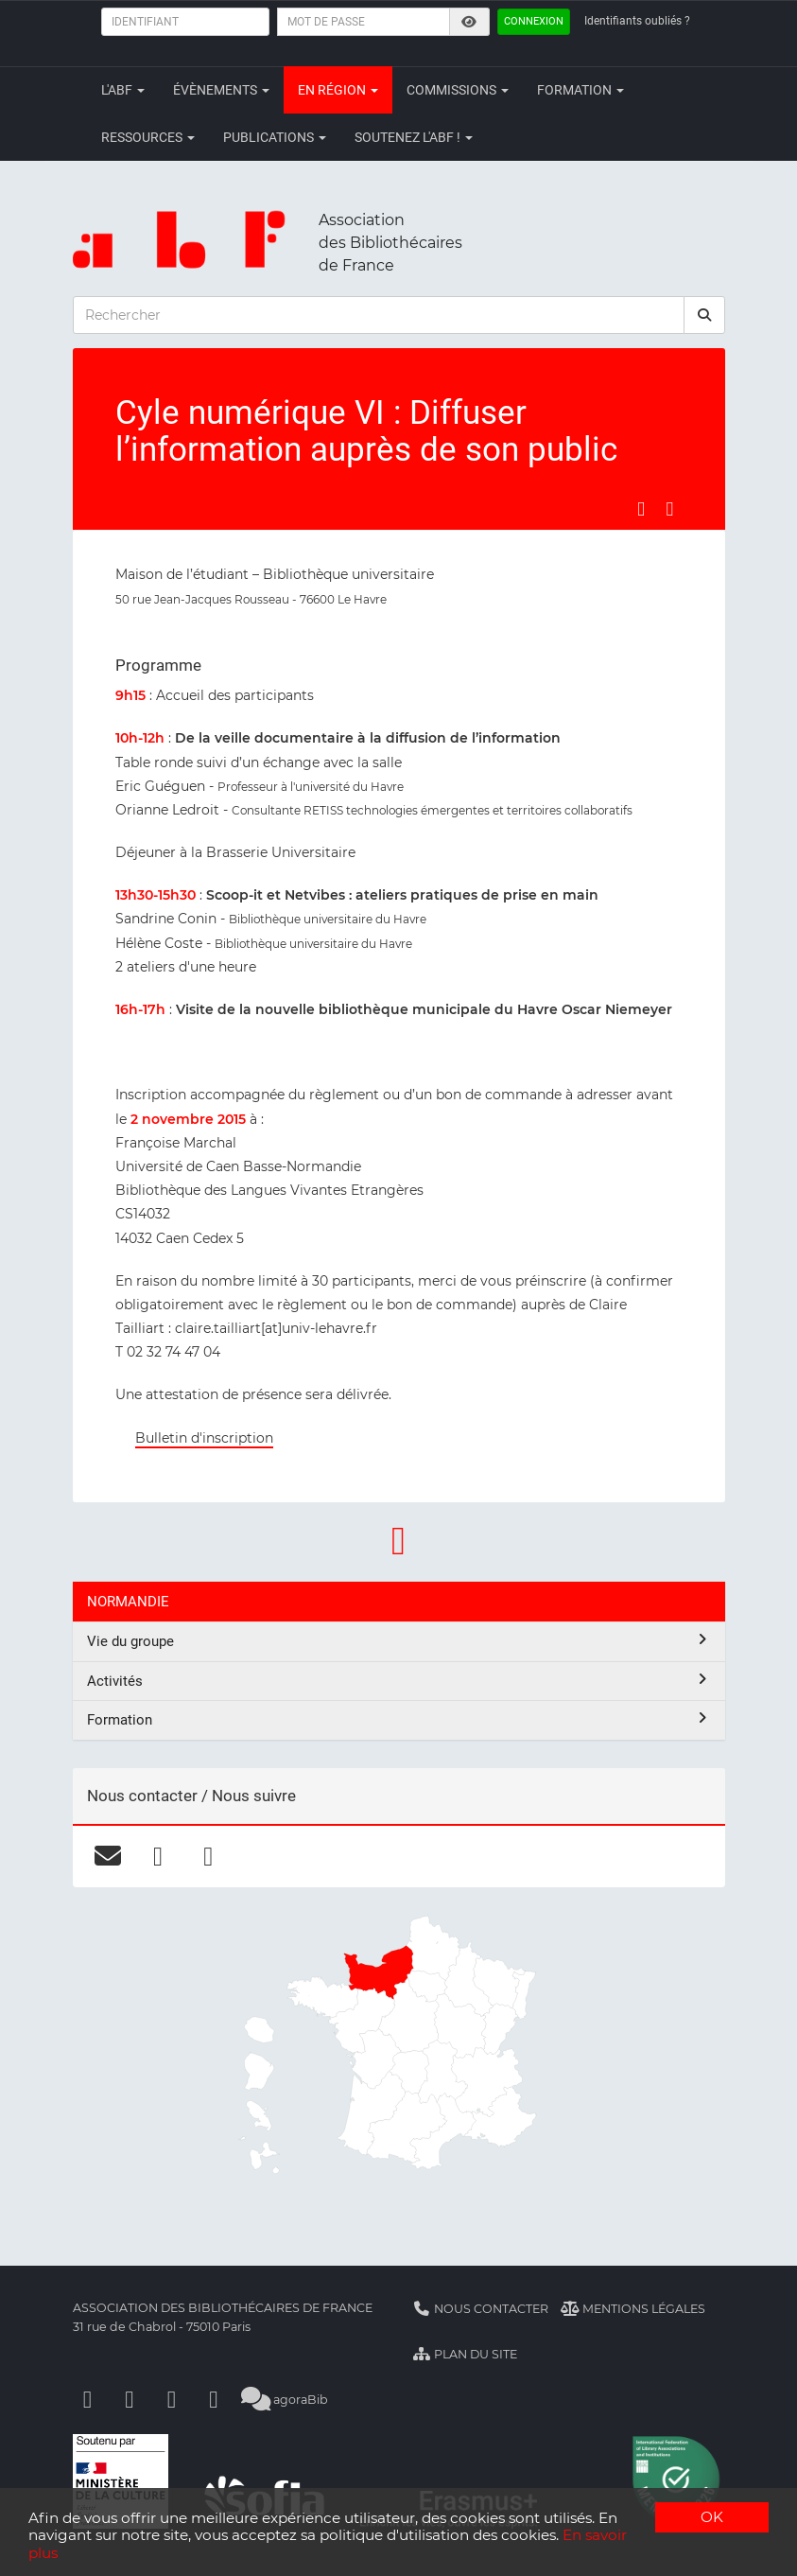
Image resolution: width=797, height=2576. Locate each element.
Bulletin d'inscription (204, 1437)
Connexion (533, 21)
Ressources (148, 137)
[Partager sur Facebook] (641, 508)
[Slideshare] (214, 2399)
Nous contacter (481, 2309)
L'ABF (123, 89)
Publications (274, 137)
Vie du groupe (399, 1641)
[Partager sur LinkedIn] (669, 508)
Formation (580, 89)
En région (338, 89)
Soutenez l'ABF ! (414, 137)
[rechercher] (704, 315)
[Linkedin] (129, 2399)
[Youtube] (172, 2399)
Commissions (458, 89)
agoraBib (285, 2399)
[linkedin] (208, 1856)
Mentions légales (633, 2309)
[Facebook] (88, 2399)
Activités (399, 1681)
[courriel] (108, 1856)
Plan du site (465, 2354)
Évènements (221, 89)
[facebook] (158, 1856)
